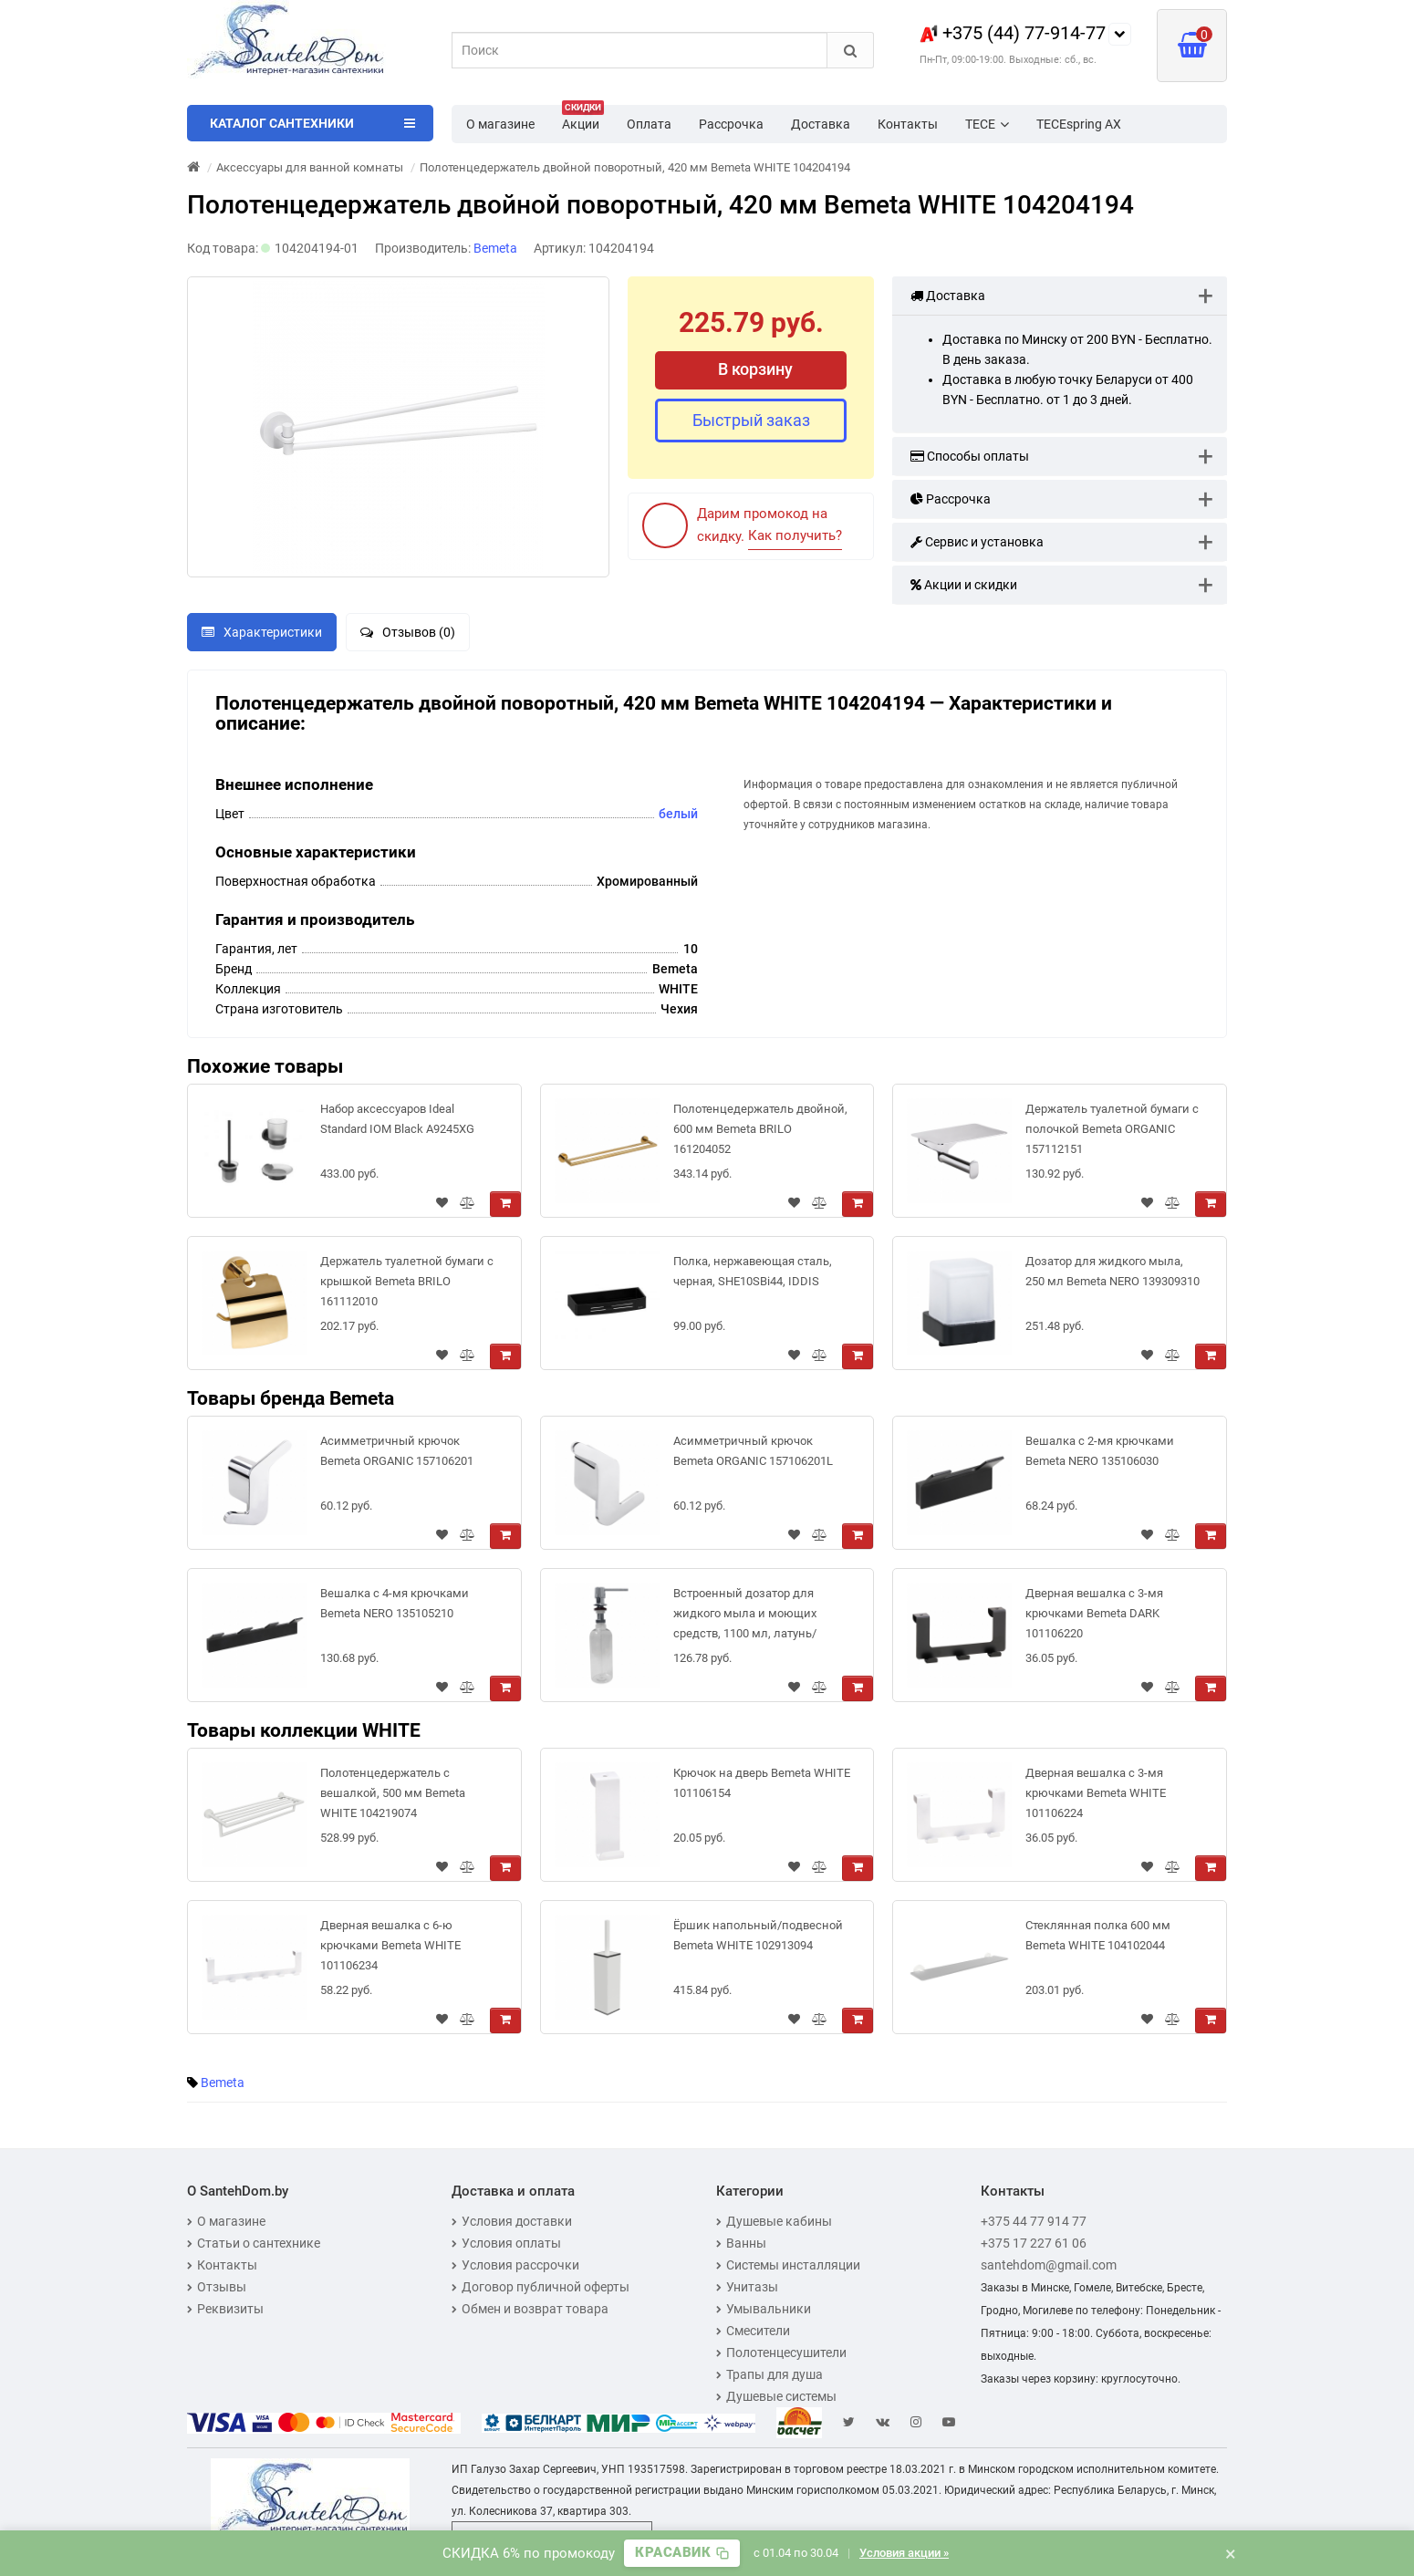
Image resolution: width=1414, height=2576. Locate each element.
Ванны (741, 2243)
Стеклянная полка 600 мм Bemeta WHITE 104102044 (1097, 1935)
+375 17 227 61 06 (1033, 2243)
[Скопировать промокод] (682, 2553)
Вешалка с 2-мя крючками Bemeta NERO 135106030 (1099, 1451)
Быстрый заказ (751, 420)
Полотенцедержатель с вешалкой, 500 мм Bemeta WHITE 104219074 (392, 1793)
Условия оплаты (506, 2243)
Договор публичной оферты (540, 2287)
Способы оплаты (969, 456)
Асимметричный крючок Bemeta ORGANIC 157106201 (396, 1451)
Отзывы (216, 2287)
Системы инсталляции (788, 2265)
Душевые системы (776, 2396)
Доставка (820, 124)
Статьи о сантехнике (253, 2243)
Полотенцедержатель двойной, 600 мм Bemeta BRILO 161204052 (760, 1129)
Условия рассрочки (515, 2265)
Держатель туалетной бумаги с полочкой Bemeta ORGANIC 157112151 (1112, 1129)
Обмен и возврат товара (530, 2308)
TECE (987, 124)
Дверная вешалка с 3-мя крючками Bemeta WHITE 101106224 (1095, 1793)
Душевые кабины (774, 2221)
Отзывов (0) (407, 632)
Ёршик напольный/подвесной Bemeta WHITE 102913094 (758, 1935)
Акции (583, 118)
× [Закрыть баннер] (1230, 2553)
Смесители (753, 2330)
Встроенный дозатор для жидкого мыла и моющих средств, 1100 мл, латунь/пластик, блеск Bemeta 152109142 (744, 1616)
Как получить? (795, 535)
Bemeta (222, 2082)
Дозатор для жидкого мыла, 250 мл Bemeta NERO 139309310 (1112, 1271)
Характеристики (262, 632)
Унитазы (747, 2287)
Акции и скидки (963, 584)
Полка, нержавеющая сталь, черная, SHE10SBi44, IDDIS (752, 1271)
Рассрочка (731, 124)
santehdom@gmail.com (1049, 2265)
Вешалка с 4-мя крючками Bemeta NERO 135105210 (394, 1603)
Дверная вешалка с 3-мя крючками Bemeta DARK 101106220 (1094, 1613)
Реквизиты (225, 2308)
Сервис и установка (977, 542)
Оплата (649, 124)
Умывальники (763, 2308)
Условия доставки (512, 2221)
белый (678, 813)
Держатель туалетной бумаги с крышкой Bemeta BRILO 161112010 (407, 1281)
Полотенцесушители (781, 2352)
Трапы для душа (769, 2374)
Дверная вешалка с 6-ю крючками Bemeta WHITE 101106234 (390, 1945)
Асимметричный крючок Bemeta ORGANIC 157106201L (753, 1451)
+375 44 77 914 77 (1033, 2221)
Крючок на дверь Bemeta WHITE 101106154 (761, 1783)
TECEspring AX (1078, 124)
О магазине (500, 124)
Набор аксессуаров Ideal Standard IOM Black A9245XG (397, 1119)
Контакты (908, 124)
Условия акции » (904, 2553)
